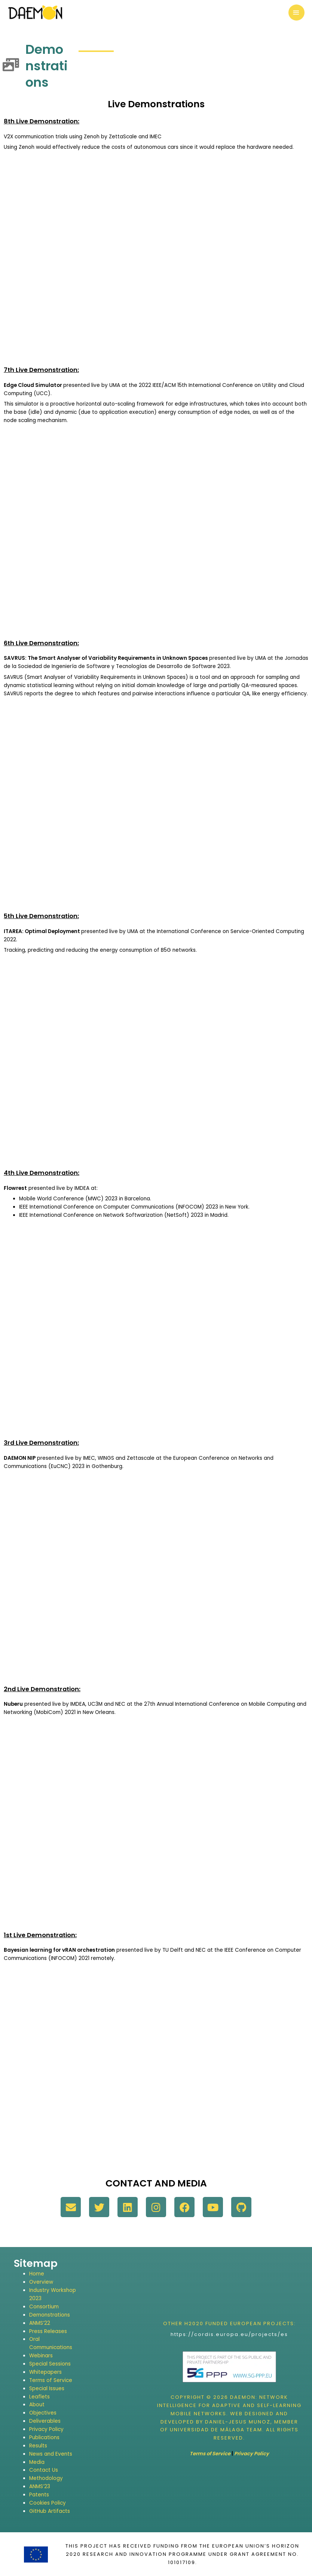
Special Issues (46, 2388)
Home (36, 2273)
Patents (39, 2494)
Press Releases (48, 2331)
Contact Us (43, 2470)
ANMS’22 (39, 2323)
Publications (44, 2437)
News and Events (50, 2453)
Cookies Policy (47, 2502)
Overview (41, 2282)
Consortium (44, 2306)
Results (38, 2445)
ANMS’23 (39, 2486)
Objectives (42, 2412)
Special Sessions (50, 2363)
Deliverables (45, 2421)
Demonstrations (49, 2314)
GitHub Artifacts (49, 2511)
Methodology (46, 2478)
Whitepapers (45, 2372)
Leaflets (39, 2396)
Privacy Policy (46, 2429)
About (37, 2404)
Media (37, 2462)
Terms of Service (50, 2380)
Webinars (41, 2355)
